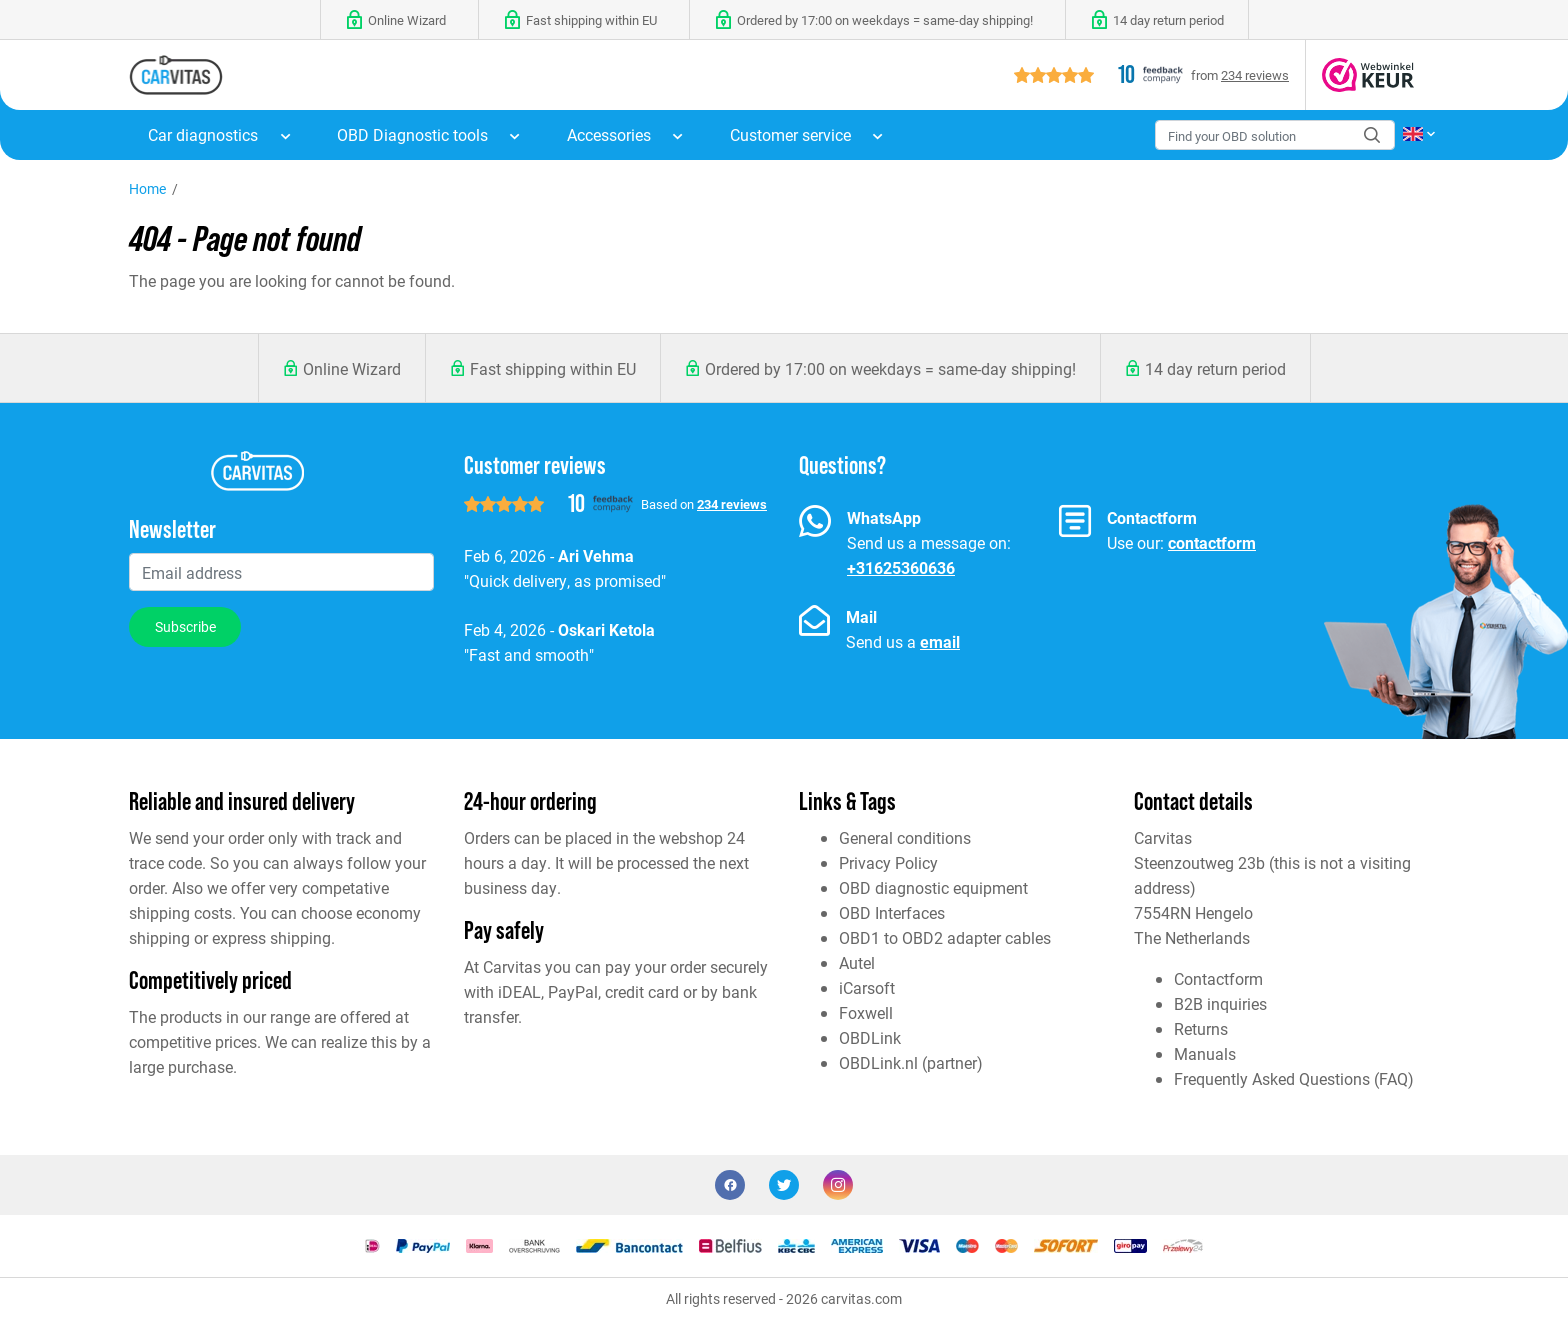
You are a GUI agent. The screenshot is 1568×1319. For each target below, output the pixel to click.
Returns (1201, 1028)
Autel (857, 962)
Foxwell (866, 1012)
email (940, 641)
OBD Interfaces (892, 912)
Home (147, 188)
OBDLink (870, 1037)
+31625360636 (901, 567)
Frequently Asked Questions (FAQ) (1294, 1078)
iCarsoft (867, 987)
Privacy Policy (888, 862)
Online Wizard (352, 368)
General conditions (905, 837)
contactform (1212, 542)
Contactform (1218, 978)
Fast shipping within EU (553, 368)
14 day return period (1215, 368)
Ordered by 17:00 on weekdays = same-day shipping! (890, 368)
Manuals (1205, 1053)
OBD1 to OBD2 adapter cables (945, 937)
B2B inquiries (1220, 1003)
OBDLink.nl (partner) (911, 1062)
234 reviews (1255, 74)
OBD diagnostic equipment (933, 887)
